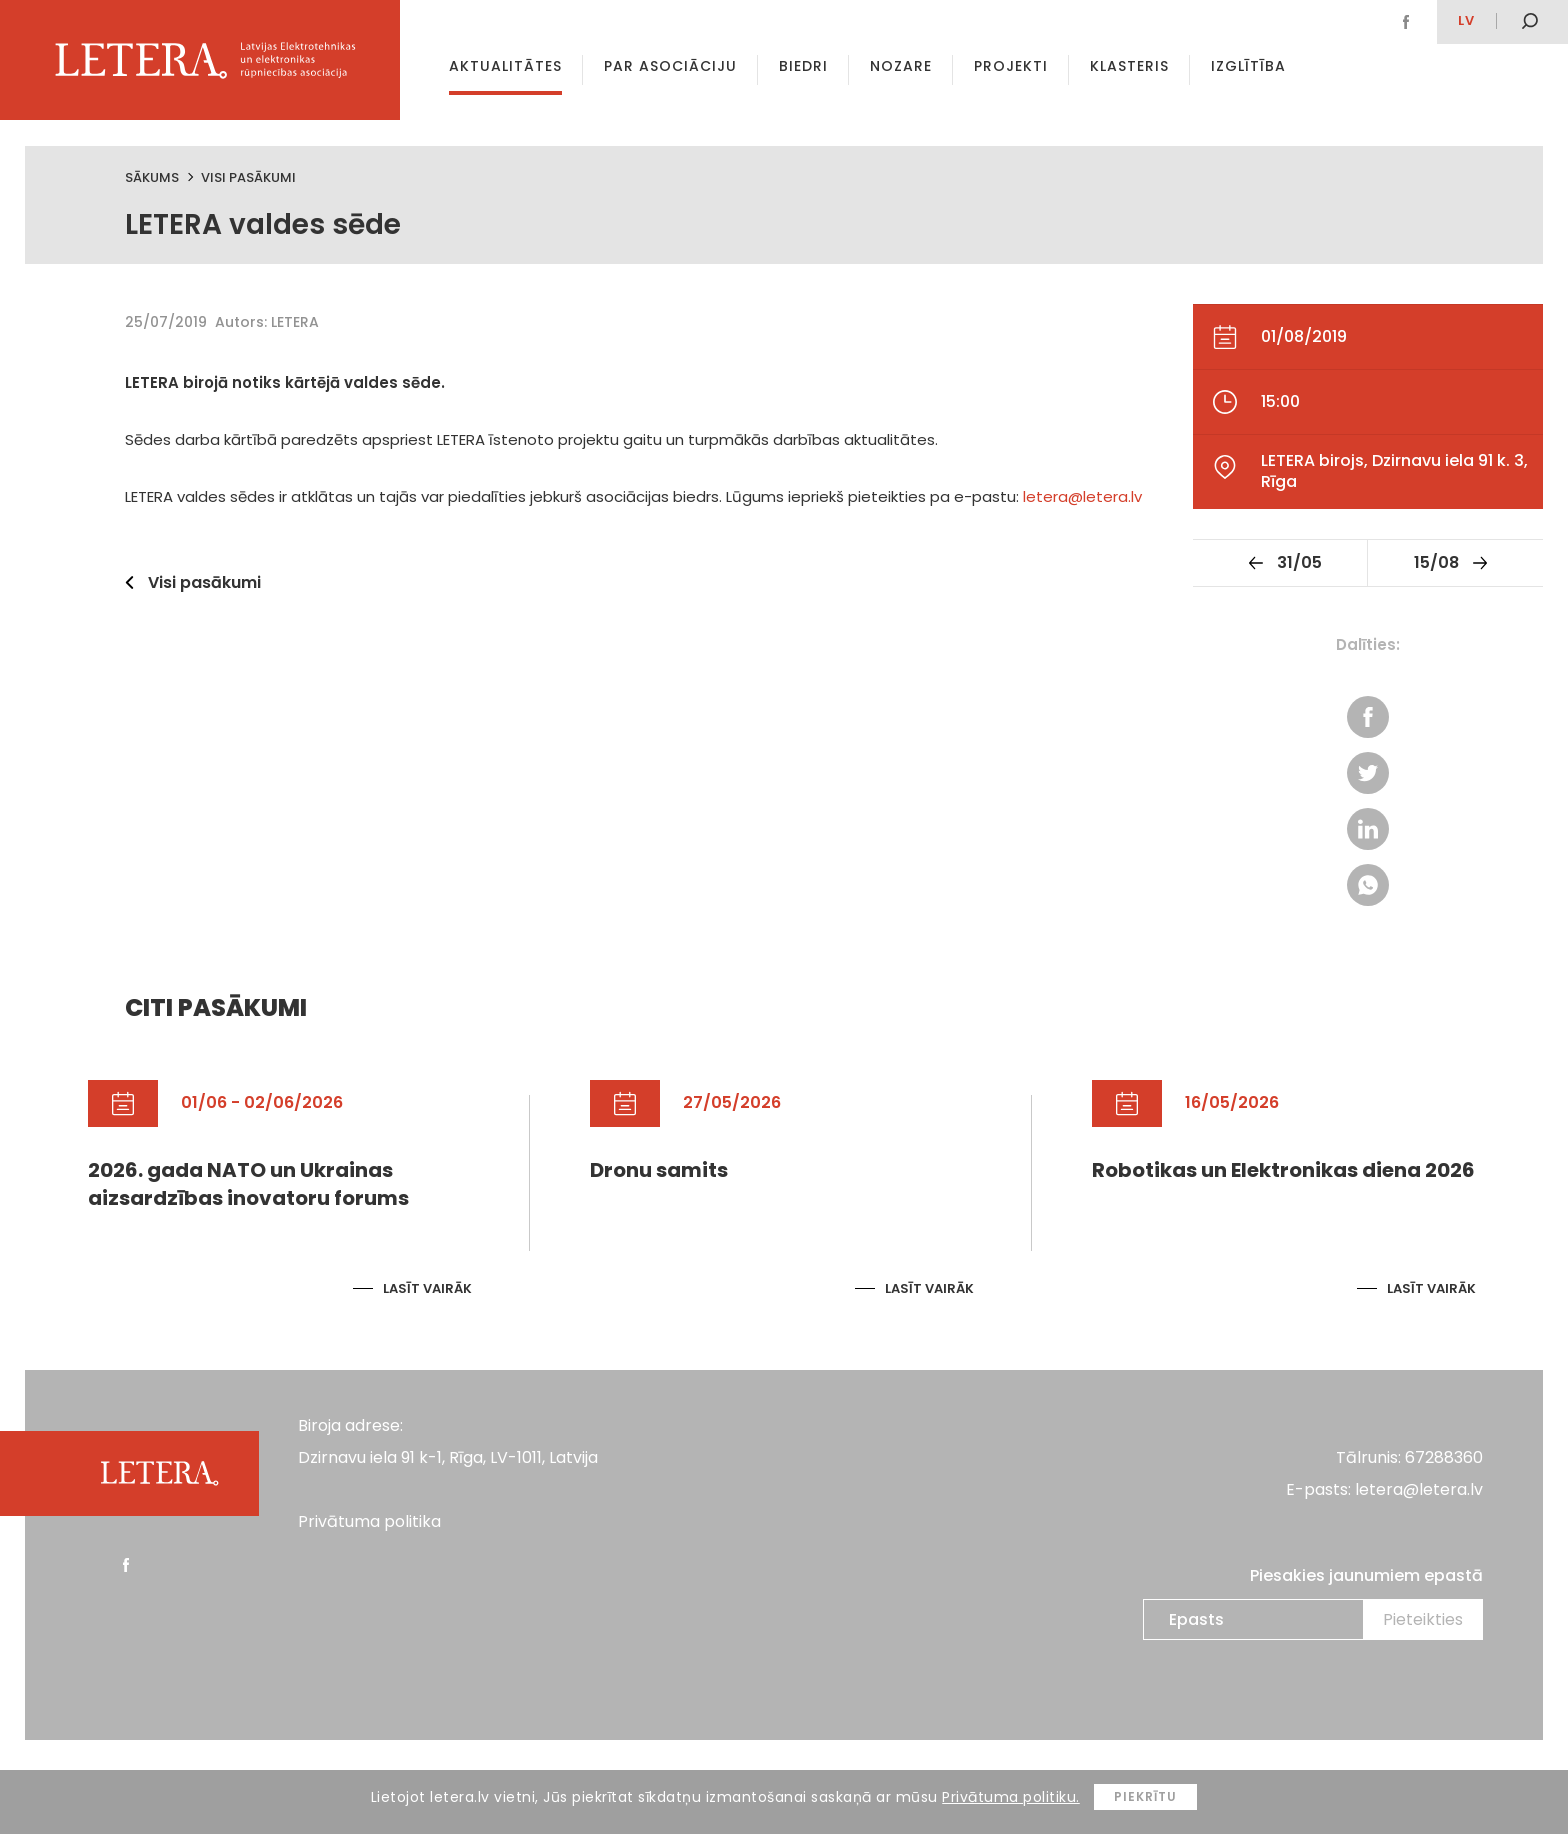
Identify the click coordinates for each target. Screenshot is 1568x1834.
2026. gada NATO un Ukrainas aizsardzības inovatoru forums (248, 1185)
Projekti (1011, 66)
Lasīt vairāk (427, 1288)
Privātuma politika (369, 1521)
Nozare (901, 66)
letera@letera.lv (1082, 496)
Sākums (152, 177)
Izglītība (1248, 66)
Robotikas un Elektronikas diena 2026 (1283, 1171)
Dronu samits (659, 1171)
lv (1466, 20)
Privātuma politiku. (1011, 1797)
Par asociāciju (670, 66)
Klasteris (1129, 66)
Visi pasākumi (248, 177)
